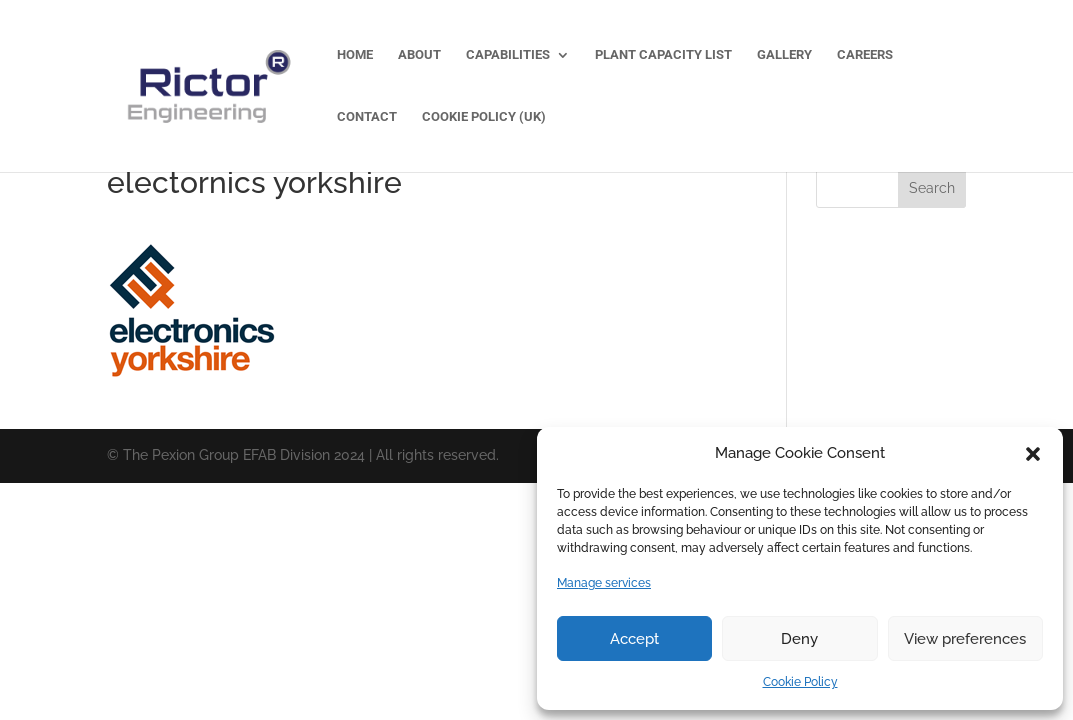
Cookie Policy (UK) (484, 117)
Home (355, 55)
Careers (865, 55)
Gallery (784, 55)
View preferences (965, 639)
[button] (1033, 454)
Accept (634, 639)
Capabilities (508, 55)
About (419, 55)
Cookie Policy (800, 682)
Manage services (604, 583)
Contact (367, 117)
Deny (799, 639)
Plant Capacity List (663, 55)
